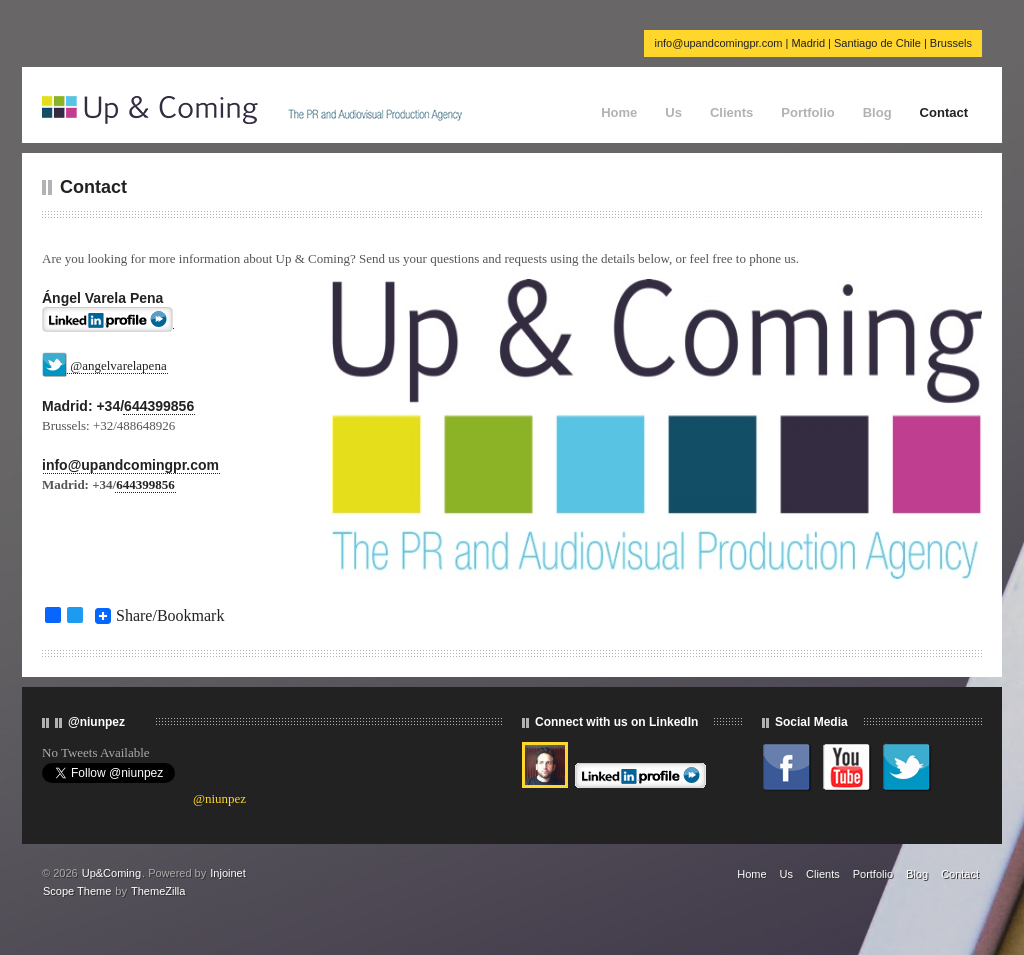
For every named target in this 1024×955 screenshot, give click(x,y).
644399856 (159, 406)
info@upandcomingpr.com (130, 465)
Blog (877, 112)
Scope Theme (77, 891)
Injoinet (227, 873)
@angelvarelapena (118, 365)
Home (619, 112)
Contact (944, 112)
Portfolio (807, 112)
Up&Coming (111, 873)
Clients (731, 112)
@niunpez (219, 798)
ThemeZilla (158, 891)
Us (673, 112)
